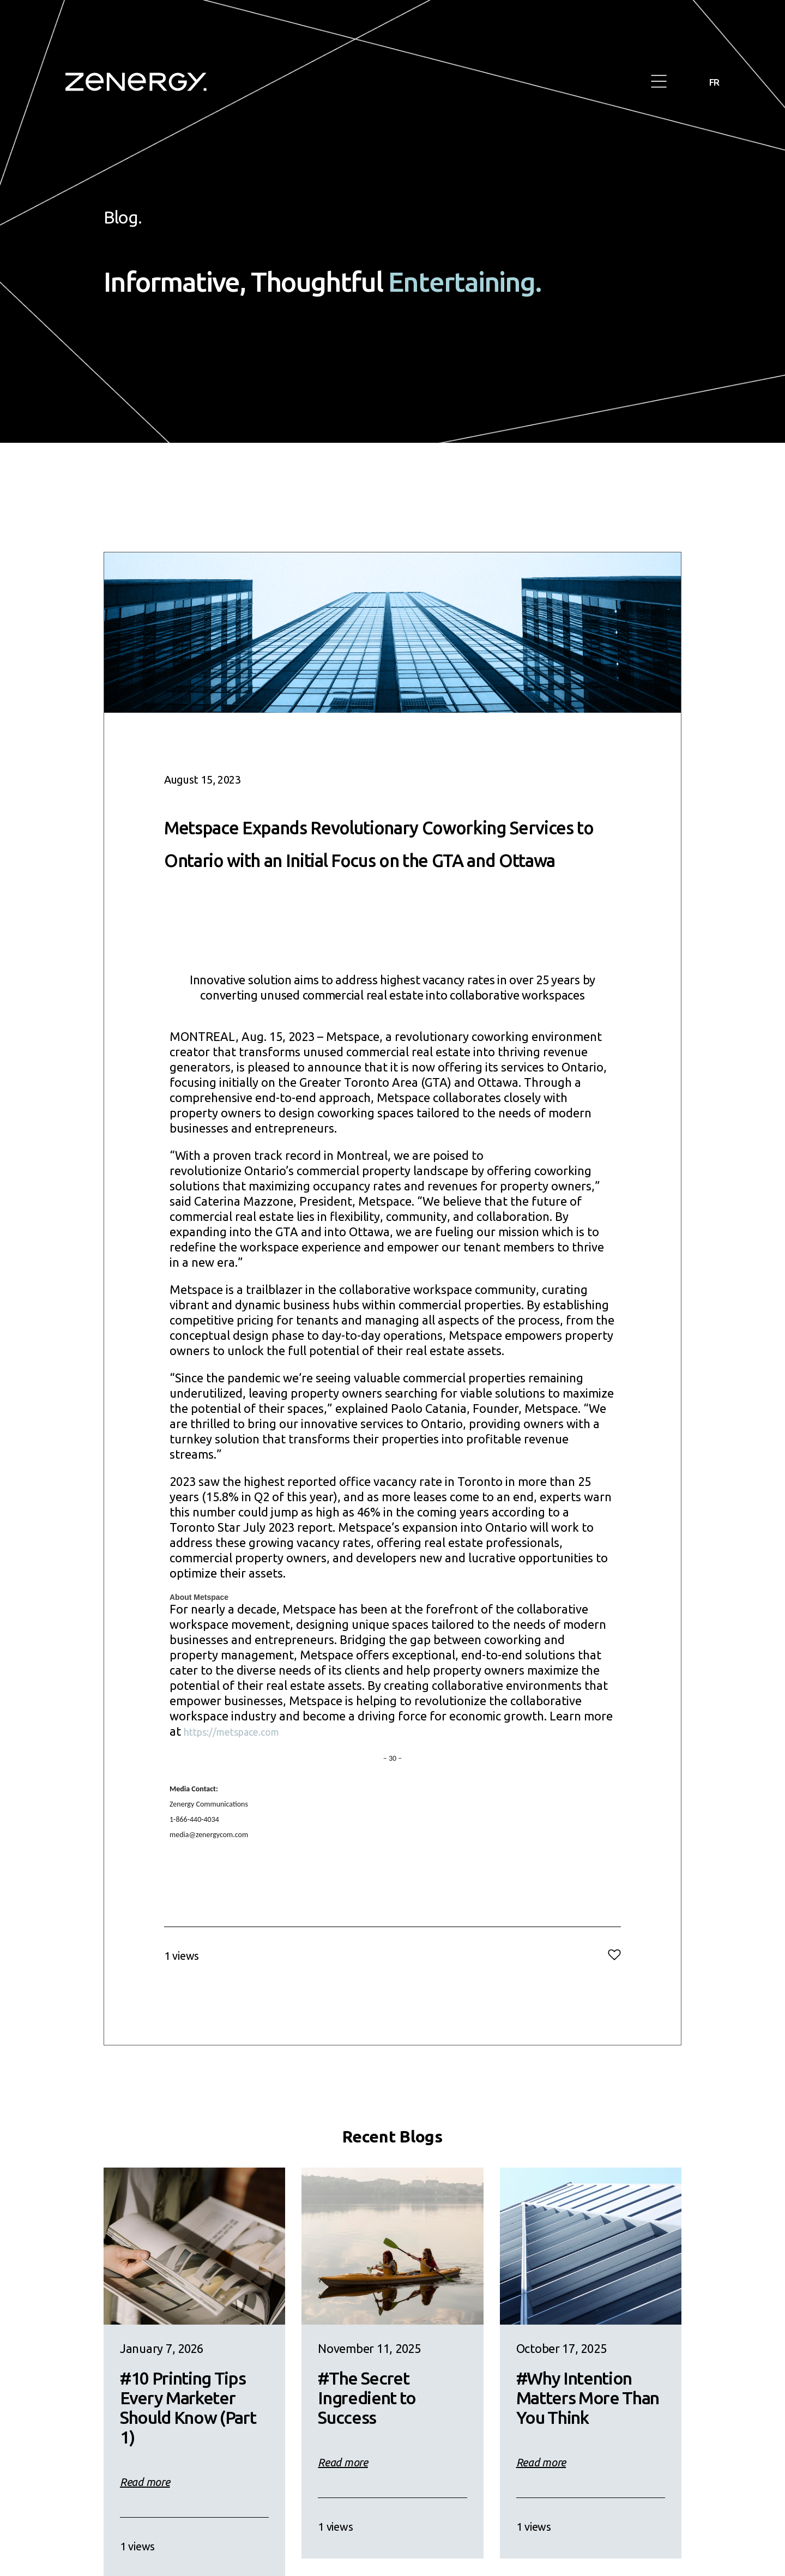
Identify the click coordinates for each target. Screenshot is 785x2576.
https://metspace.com (243, 1764)
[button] (659, 82)
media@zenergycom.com (209, 1867)
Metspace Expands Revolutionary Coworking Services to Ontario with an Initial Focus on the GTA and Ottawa (386, 857)
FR (713, 81)
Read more (145, 2514)
